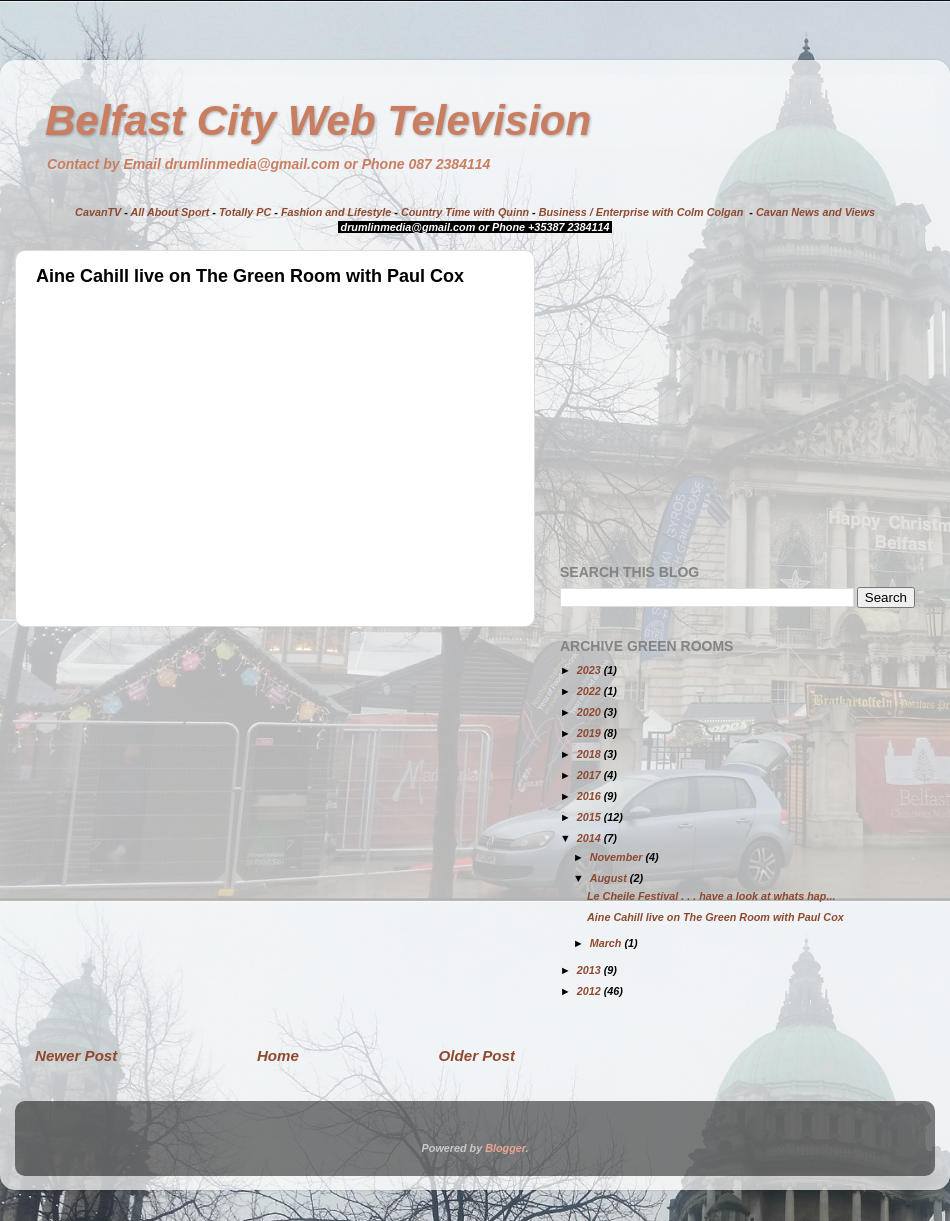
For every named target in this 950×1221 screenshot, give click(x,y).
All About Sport (170, 212)
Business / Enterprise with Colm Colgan (641, 212)
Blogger (505, 1148)
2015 (590, 817)
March (607, 943)
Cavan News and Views (815, 212)
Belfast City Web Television (318, 120)
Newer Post (76, 1055)
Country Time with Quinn (465, 212)
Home (278, 1055)
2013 (590, 970)
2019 (590, 733)
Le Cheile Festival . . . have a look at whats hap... (711, 896)
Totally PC (245, 212)
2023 (590, 670)
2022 (590, 691)
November (618, 857)
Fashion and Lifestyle (336, 212)
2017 (590, 775)
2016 (590, 796)
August (610, 878)
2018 (590, 754)
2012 (590, 991)
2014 (590, 838)
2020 (590, 712)
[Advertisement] (187, 835)
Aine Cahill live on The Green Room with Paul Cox (715, 917)
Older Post (477, 1055)
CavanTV (98, 212)
